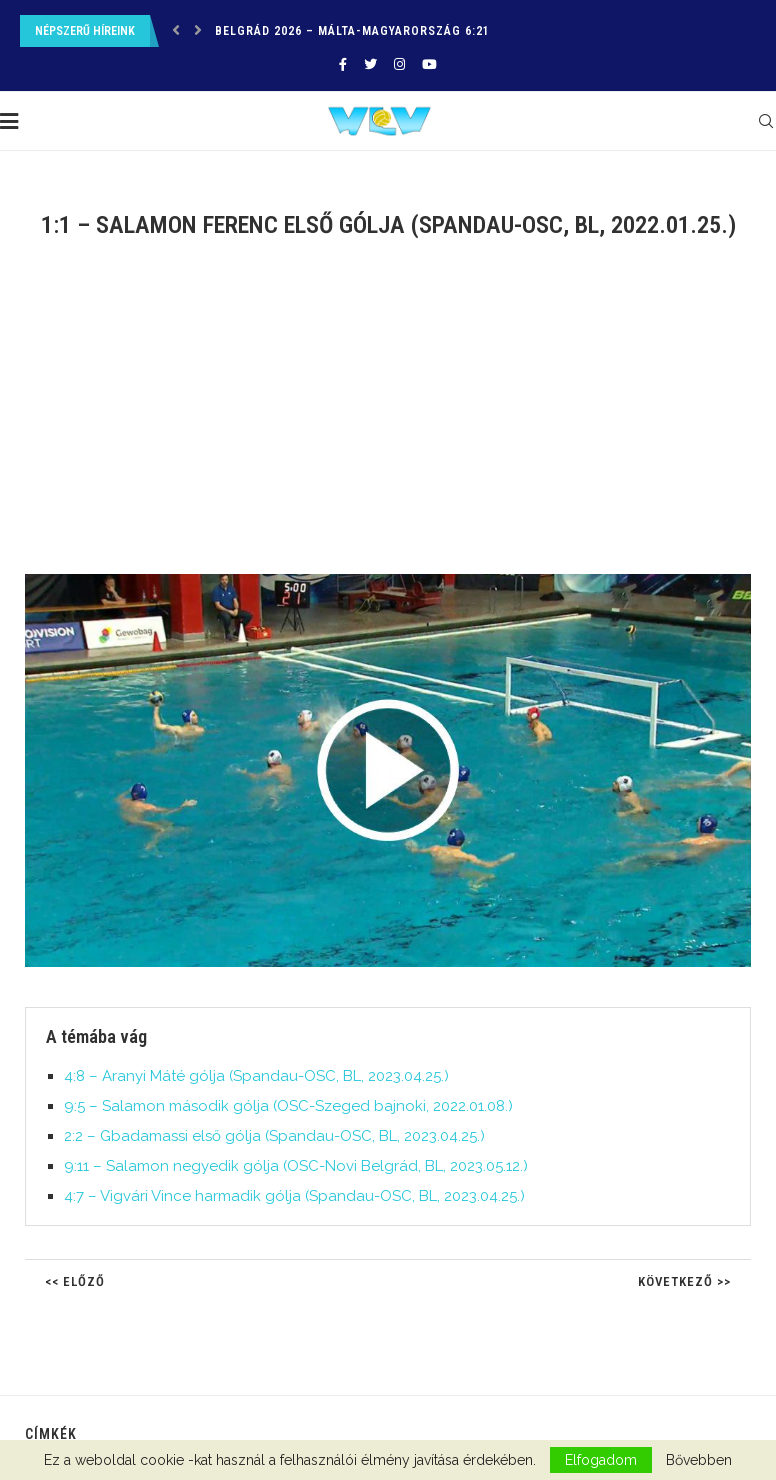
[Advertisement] (388, 419)
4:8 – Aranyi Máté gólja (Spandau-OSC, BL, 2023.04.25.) (256, 1076)
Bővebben (699, 1460)
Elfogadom (601, 1460)
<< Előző (75, 1281)
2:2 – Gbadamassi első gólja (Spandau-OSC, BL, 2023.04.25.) (274, 1136)
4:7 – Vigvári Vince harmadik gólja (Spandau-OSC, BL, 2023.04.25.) (294, 1196)
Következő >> (684, 1281)
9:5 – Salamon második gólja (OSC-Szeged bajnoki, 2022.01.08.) (288, 1106)
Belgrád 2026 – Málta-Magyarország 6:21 (352, 31)
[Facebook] (343, 64)
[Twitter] (370, 64)
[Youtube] (429, 64)
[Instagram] (399, 64)
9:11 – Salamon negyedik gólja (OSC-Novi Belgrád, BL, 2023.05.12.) (296, 1166)
